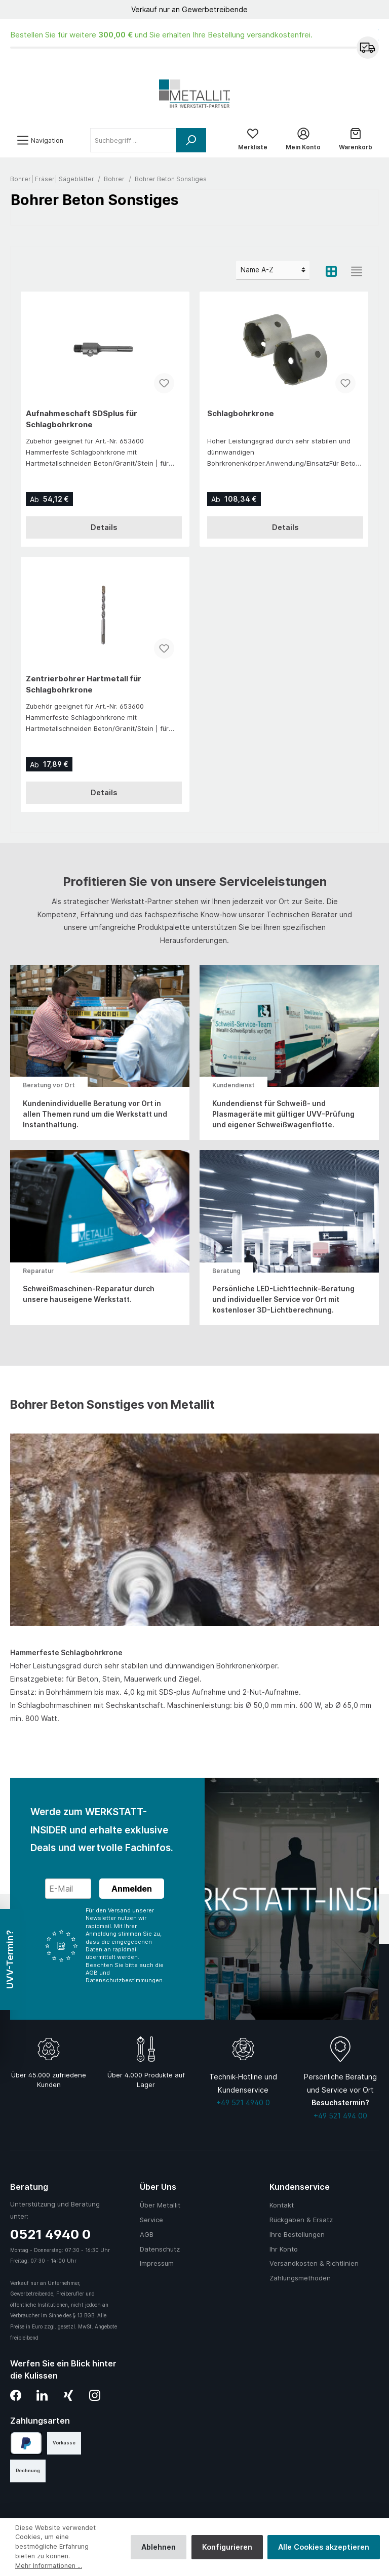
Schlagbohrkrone (240, 413)
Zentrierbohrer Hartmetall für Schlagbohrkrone (83, 684)
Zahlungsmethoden (300, 2278)
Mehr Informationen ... (48, 2565)
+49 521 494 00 (340, 2115)
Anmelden (131, 1889)
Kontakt (281, 2205)
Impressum (157, 2263)
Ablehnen (158, 2547)
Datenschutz (160, 2249)
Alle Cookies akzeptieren (323, 2547)
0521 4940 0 (50, 2234)
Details (104, 527)
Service (151, 2220)
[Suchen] (191, 140)
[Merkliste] (252, 140)
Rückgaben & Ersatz (301, 2220)
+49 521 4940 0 (243, 2102)
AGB (146, 2234)
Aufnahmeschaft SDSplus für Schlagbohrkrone (81, 418)
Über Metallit (160, 2205)
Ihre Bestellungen (297, 2234)
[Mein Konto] (303, 140)
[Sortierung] (272, 270)
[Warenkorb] (355, 140)
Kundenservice (299, 2187)
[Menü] (40, 140)
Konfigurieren (227, 2547)
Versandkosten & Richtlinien (314, 2263)
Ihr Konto (283, 2249)
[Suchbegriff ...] (133, 140)
